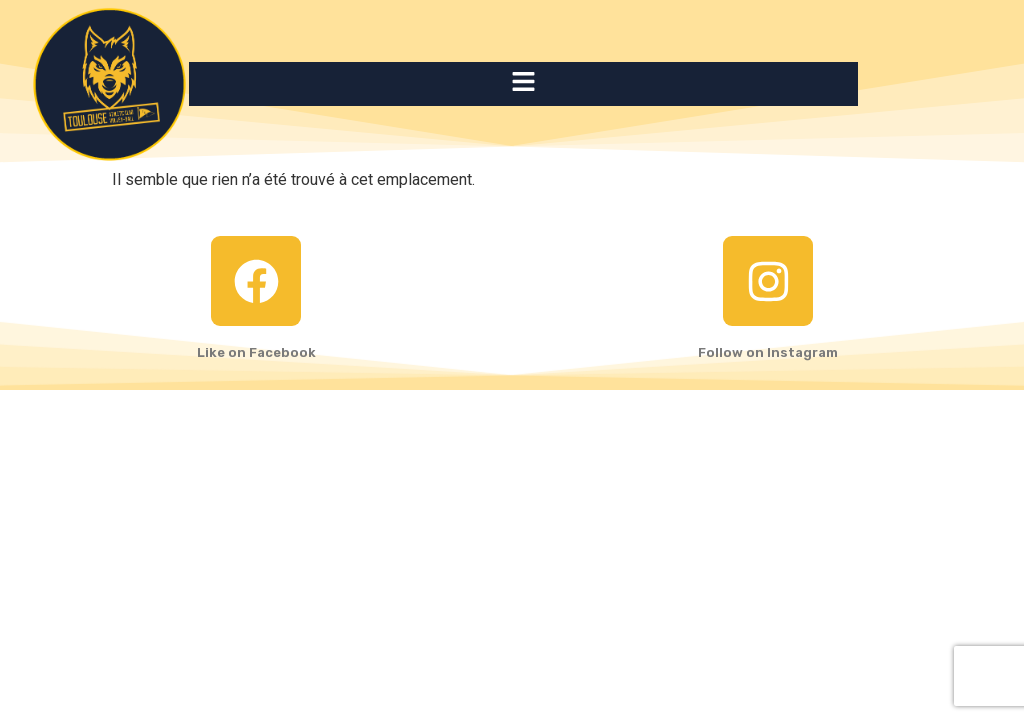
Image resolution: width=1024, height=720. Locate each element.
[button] (523, 84)
